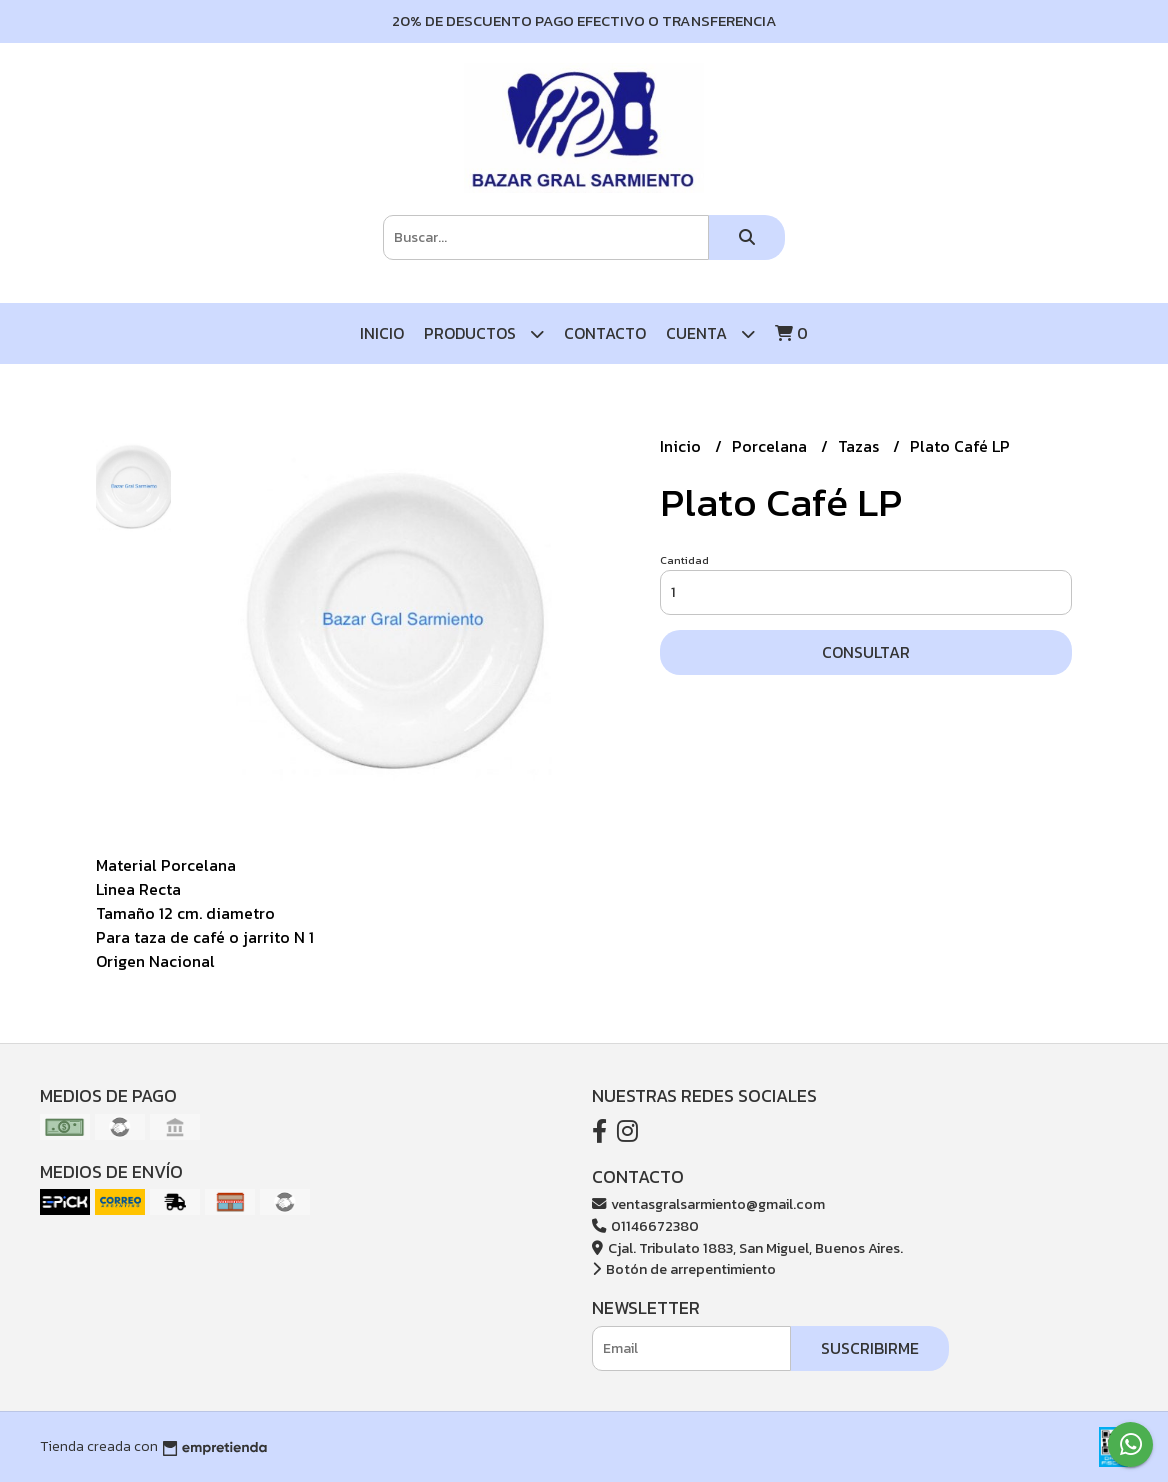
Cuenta (710, 333)
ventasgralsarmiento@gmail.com (708, 1204)
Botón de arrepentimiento (684, 1269)
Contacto (605, 333)
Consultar (866, 652)
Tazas (860, 446)
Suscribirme (870, 1348)
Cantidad (684, 560)
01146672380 (645, 1226)
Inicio (382, 333)
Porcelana (771, 446)
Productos (484, 333)
